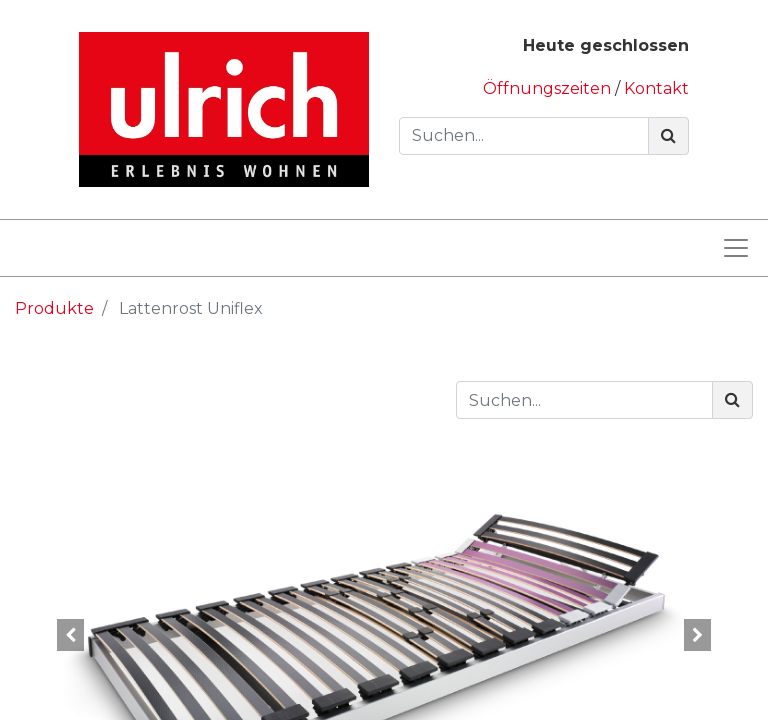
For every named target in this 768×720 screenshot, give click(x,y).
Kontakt (656, 88)
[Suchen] (668, 136)
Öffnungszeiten (549, 88)
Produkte (54, 308)
